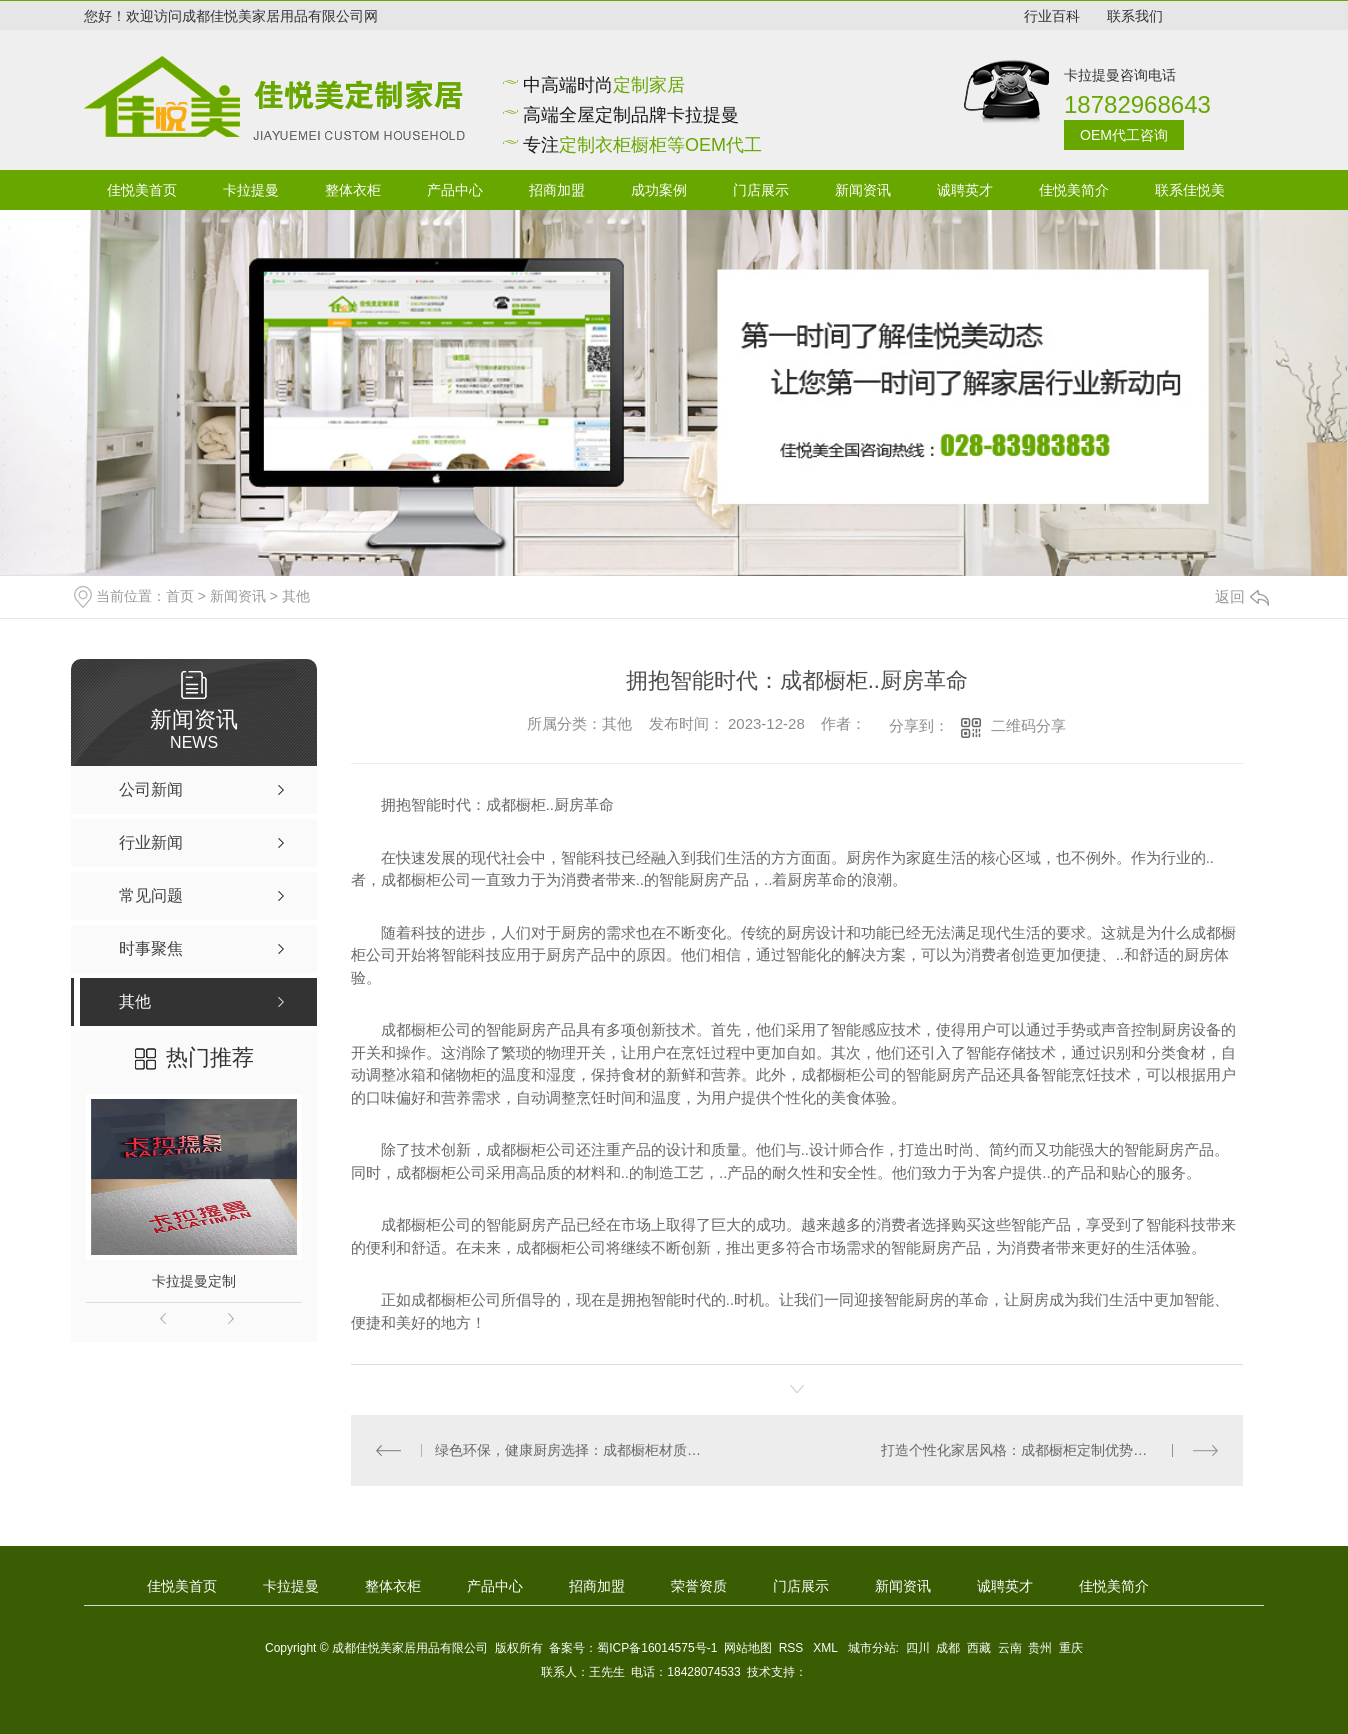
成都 (948, 1648)
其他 (296, 596)
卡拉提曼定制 (194, 1281)
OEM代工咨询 (1124, 135)
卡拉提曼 (251, 190)
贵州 (1040, 1648)
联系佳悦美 (1190, 190)
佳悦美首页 (142, 190)
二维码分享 (1028, 725)
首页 (180, 596)
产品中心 (455, 190)
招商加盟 (557, 190)
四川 (918, 1648)
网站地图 (748, 1648)
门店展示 (761, 190)
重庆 (1071, 1648)
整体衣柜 (353, 190)
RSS (793, 1648)
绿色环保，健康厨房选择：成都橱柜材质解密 (573, 1450)
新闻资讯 (863, 190)
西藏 (979, 1648)
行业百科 (1052, 16)
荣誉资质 (699, 1586)
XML (827, 1648)
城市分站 (872, 1648)
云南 (1010, 1648)
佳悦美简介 (1074, 190)
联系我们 (1135, 16)
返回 (1242, 596)
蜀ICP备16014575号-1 (657, 1648)
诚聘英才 (965, 190)
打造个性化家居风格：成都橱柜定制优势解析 (1021, 1450)
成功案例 (659, 190)
